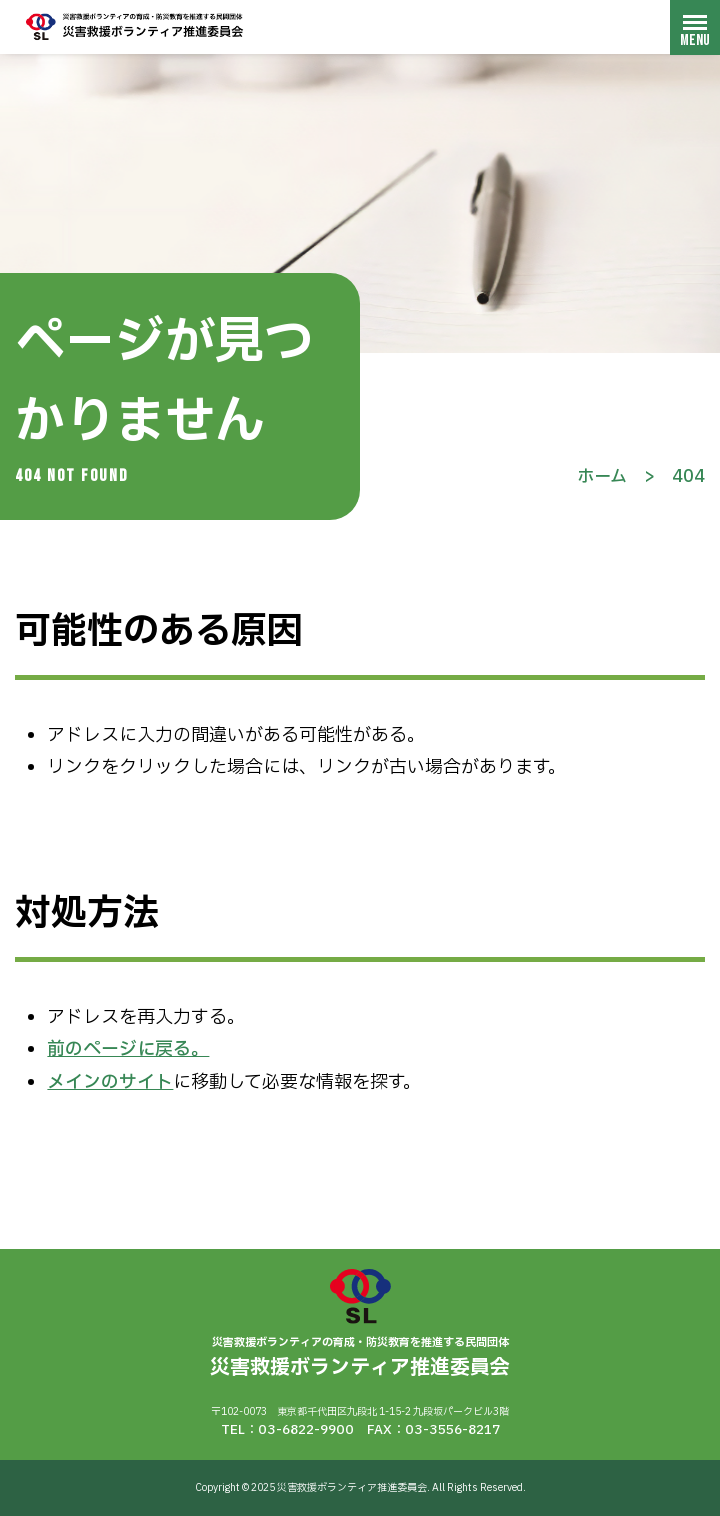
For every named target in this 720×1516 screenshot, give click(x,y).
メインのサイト (110, 1082)
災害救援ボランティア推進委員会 (135, 26)
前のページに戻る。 (128, 1049)
